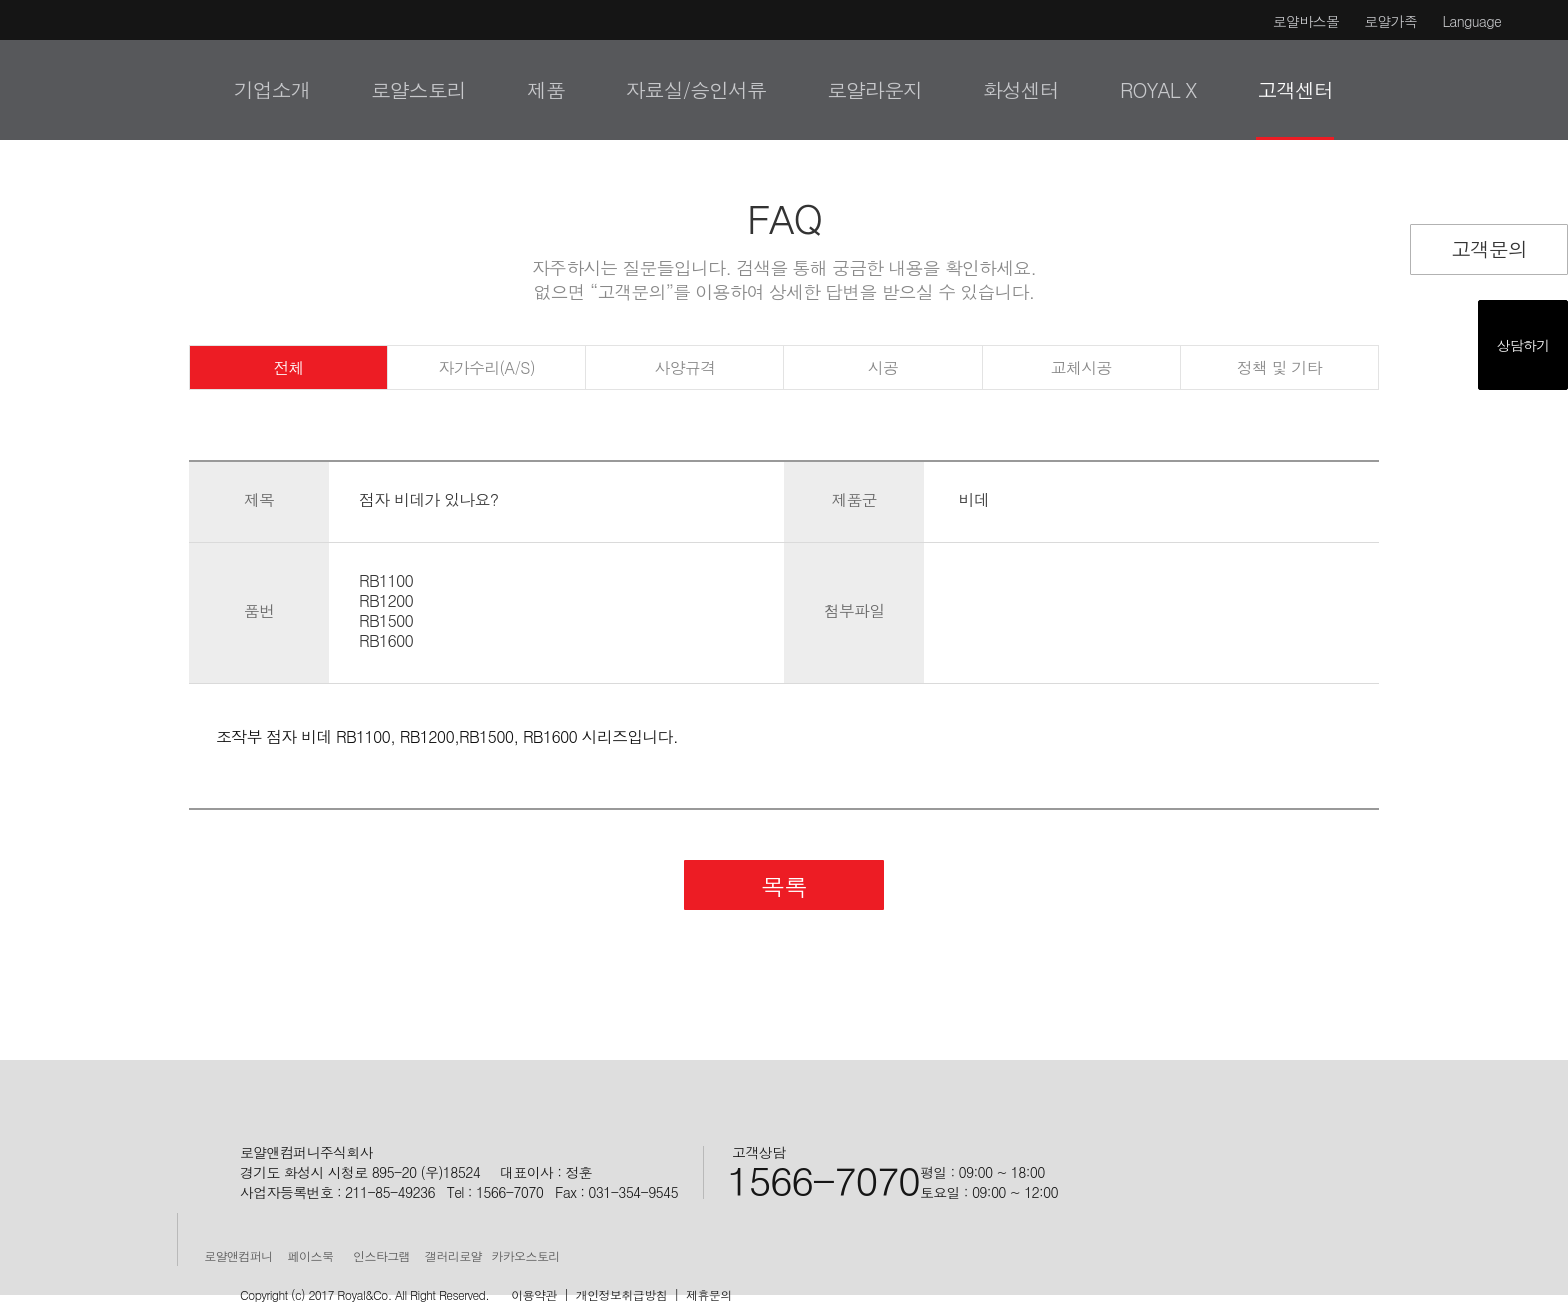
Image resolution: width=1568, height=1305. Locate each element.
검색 (1520, 89)
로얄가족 (1390, 21)
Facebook (1389, 215)
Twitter (1430, 215)
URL (1512, 215)
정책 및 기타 (1279, 367)
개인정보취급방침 (621, 1294)
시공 (883, 367)
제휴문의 (709, 1294)
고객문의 (1489, 248)
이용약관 (534, 1294)
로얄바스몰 (1306, 21)
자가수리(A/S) (487, 367)
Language (1471, 21)
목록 (784, 886)
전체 (288, 367)
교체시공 (1081, 367)
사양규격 (684, 367)
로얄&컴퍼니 (68, 87)
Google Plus (1471, 215)
